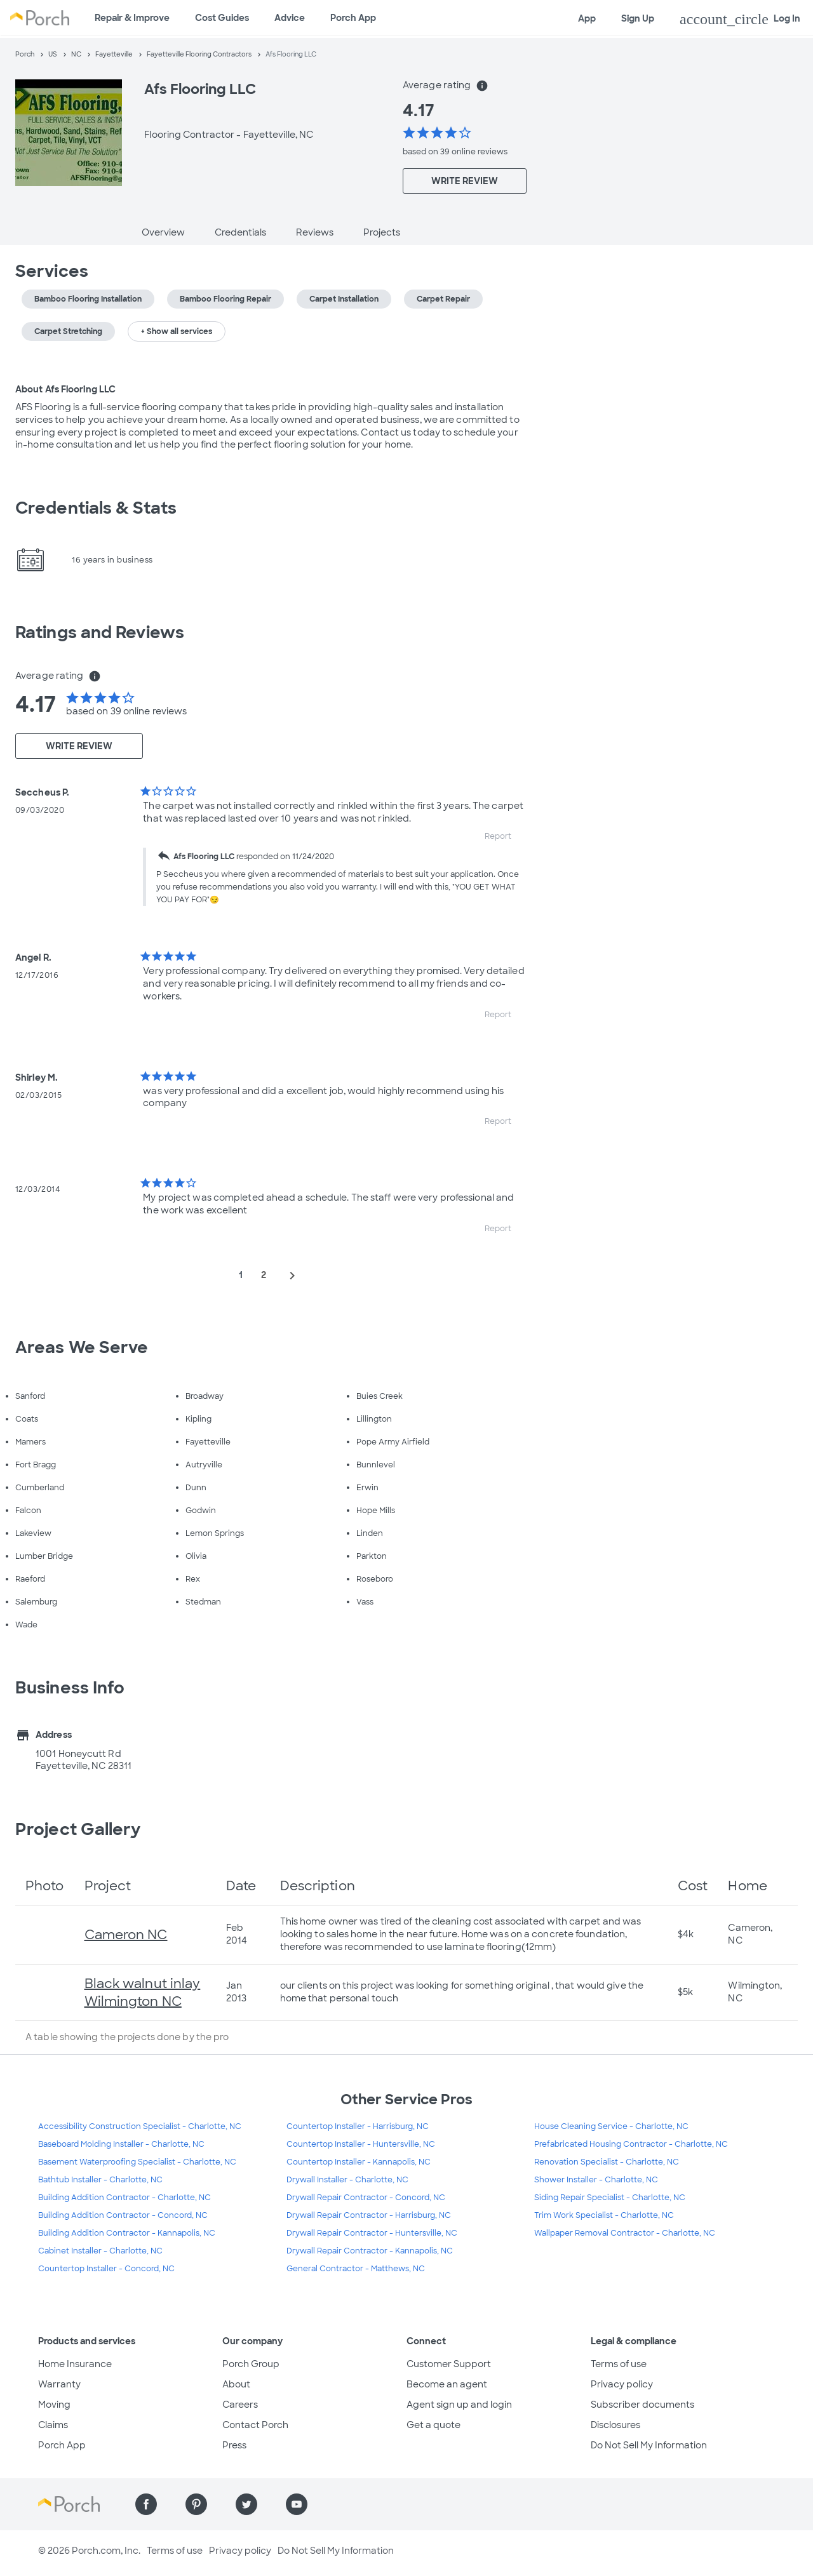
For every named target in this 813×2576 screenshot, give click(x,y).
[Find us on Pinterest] (196, 2504)
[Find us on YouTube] (296, 2504)
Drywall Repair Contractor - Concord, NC (365, 2197)
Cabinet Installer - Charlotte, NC (100, 2251)
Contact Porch (255, 2425)
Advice (289, 17)
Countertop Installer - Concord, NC (106, 2269)
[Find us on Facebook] (146, 2504)
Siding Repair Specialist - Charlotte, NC (609, 2197)
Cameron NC (126, 1934)
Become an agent (446, 2384)
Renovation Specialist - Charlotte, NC (606, 2162)
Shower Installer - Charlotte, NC (596, 2180)
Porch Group (250, 2364)
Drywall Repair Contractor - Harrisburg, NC (368, 2215)
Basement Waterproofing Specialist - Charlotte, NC (137, 2162)
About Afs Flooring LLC (65, 389)
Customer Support (448, 2364)
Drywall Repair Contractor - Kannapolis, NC (369, 2251)
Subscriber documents (642, 2404)
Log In (740, 19)
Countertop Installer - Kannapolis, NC (358, 2162)
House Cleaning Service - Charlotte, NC (611, 2126)
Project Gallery (78, 1829)
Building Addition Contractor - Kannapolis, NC (126, 2233)
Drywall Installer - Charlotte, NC (347, 2180)
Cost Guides (222, 17)
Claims (53, 2425)
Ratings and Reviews (99, 632)
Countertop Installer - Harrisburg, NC (357, 2126)
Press (234, 2445)
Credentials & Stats (96, 508)
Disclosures (615, 2425)
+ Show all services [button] (176, 331)
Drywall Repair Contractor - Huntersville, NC (371, 2233)
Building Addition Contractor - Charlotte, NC (124, 2197)
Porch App (353, 17)
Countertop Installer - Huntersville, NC (360, 2144)
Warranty (59, 2384)
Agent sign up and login (459, 2404)
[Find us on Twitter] (246, 2504)
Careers (240, 2404)
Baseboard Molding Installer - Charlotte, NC (121, 2144)
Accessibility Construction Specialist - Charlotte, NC (139, 2126)
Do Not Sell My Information (649, 2445)
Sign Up (637, 18)
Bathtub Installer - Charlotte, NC (100, 2180)
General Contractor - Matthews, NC (355, 2269)
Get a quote (433, 2425)
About (236, 2384)
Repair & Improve (132, 17)
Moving (54, 2404)
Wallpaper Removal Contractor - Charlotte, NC (624, 2233)
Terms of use (619, 2364)
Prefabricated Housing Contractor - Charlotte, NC (631, 2144)
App (587, 18)
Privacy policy (622, 2384)
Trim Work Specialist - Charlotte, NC (604, 2215)
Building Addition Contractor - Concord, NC (123, 2215)
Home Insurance (75, 2364)
